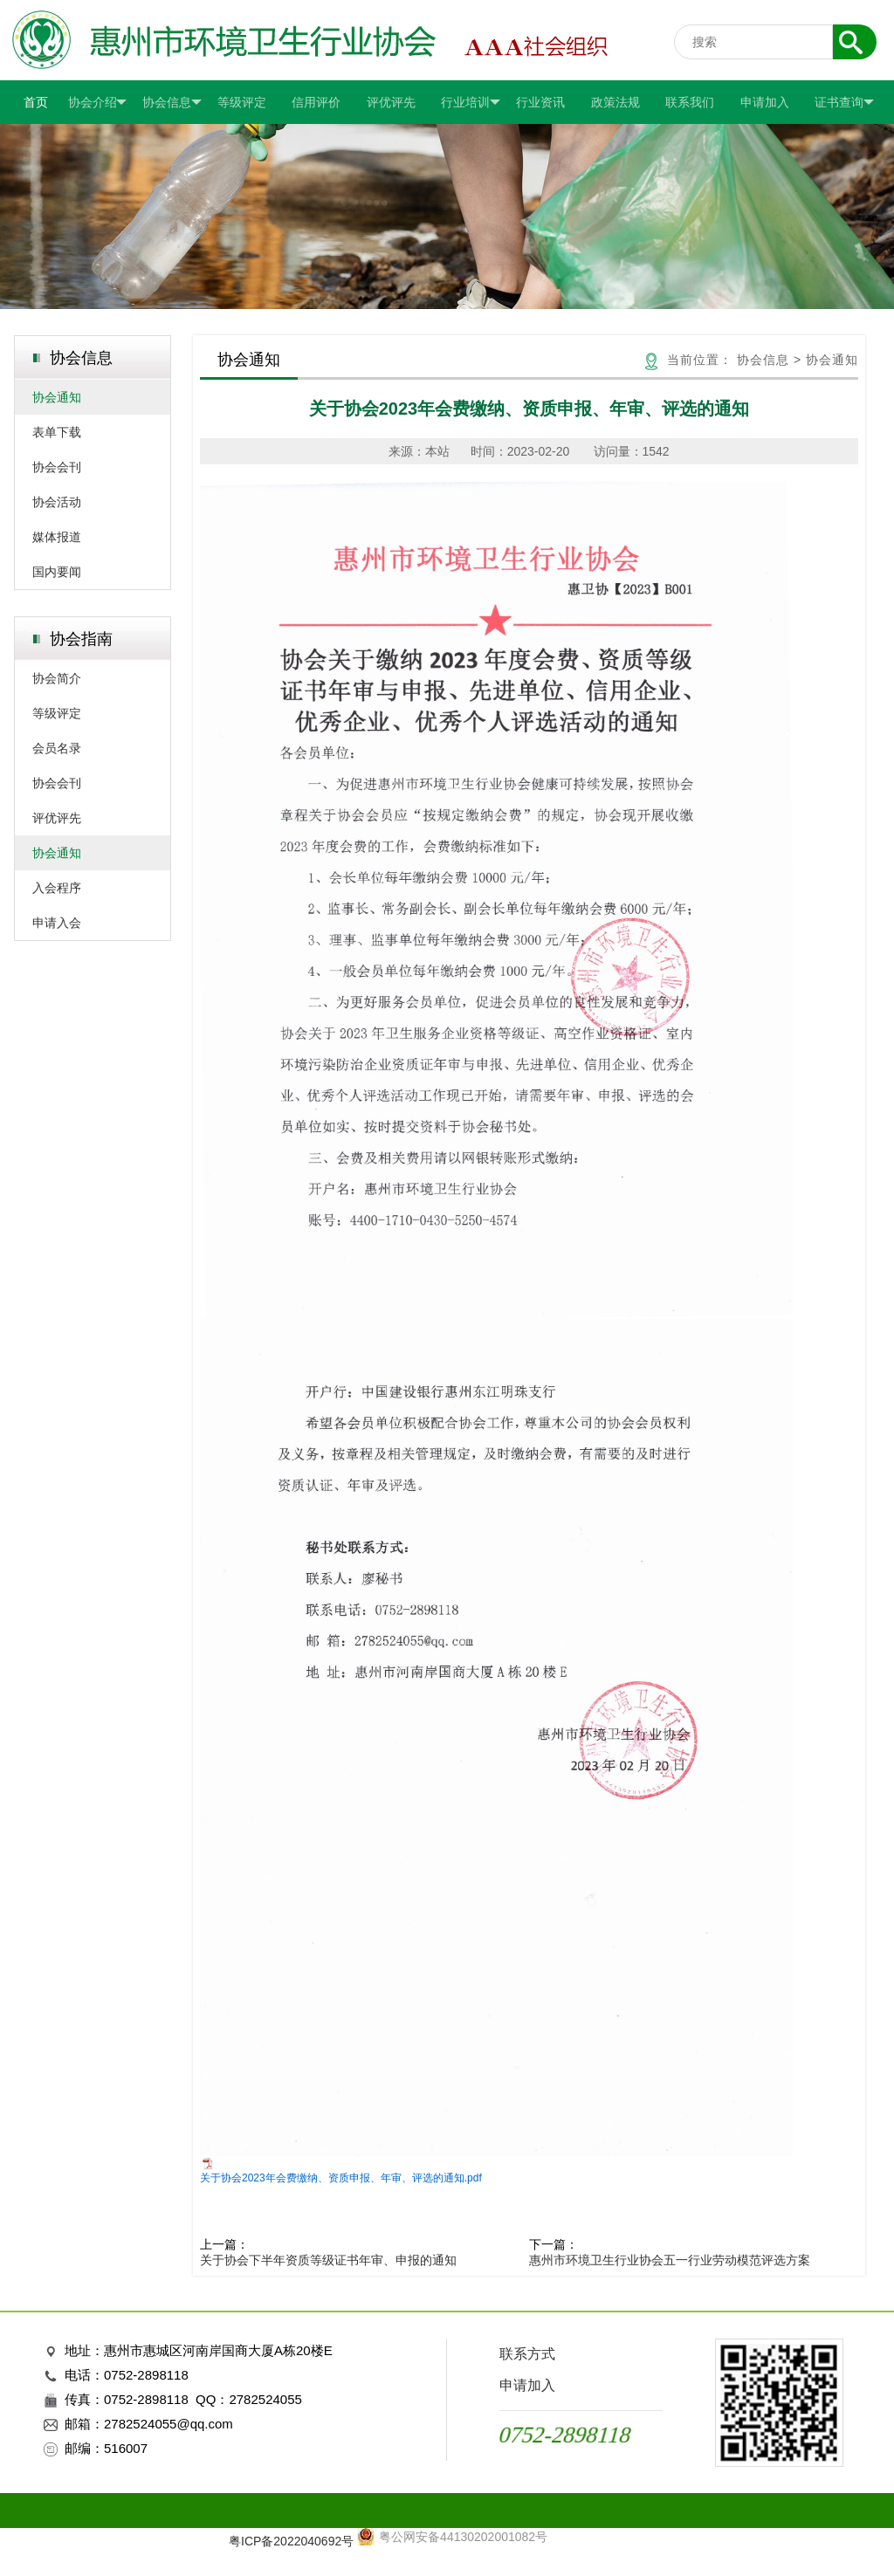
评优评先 (391, 102)
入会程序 (56, 888)
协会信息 (172, 102)
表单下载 (56, 432)
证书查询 (844, 102)
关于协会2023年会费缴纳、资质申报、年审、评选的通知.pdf (341, 2178)
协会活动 (56, 502)
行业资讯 (540, 102)
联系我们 (689, 102)
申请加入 (764, 102)
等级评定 (241, 102)
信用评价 (316, 102)
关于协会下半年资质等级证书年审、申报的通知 (328, 2260)
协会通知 (56, 397)
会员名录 (56, 748)
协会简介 (56, 678)
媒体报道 (56, 537)
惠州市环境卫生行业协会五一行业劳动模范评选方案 (669, 2260)
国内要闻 (56, 572)
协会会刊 (56, 467)
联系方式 (527, 2353)
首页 (36, 102)
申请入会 (56, 923)
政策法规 (615, 102)
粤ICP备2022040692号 (291, 2541)
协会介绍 (97, 102)
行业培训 (470, 102)
